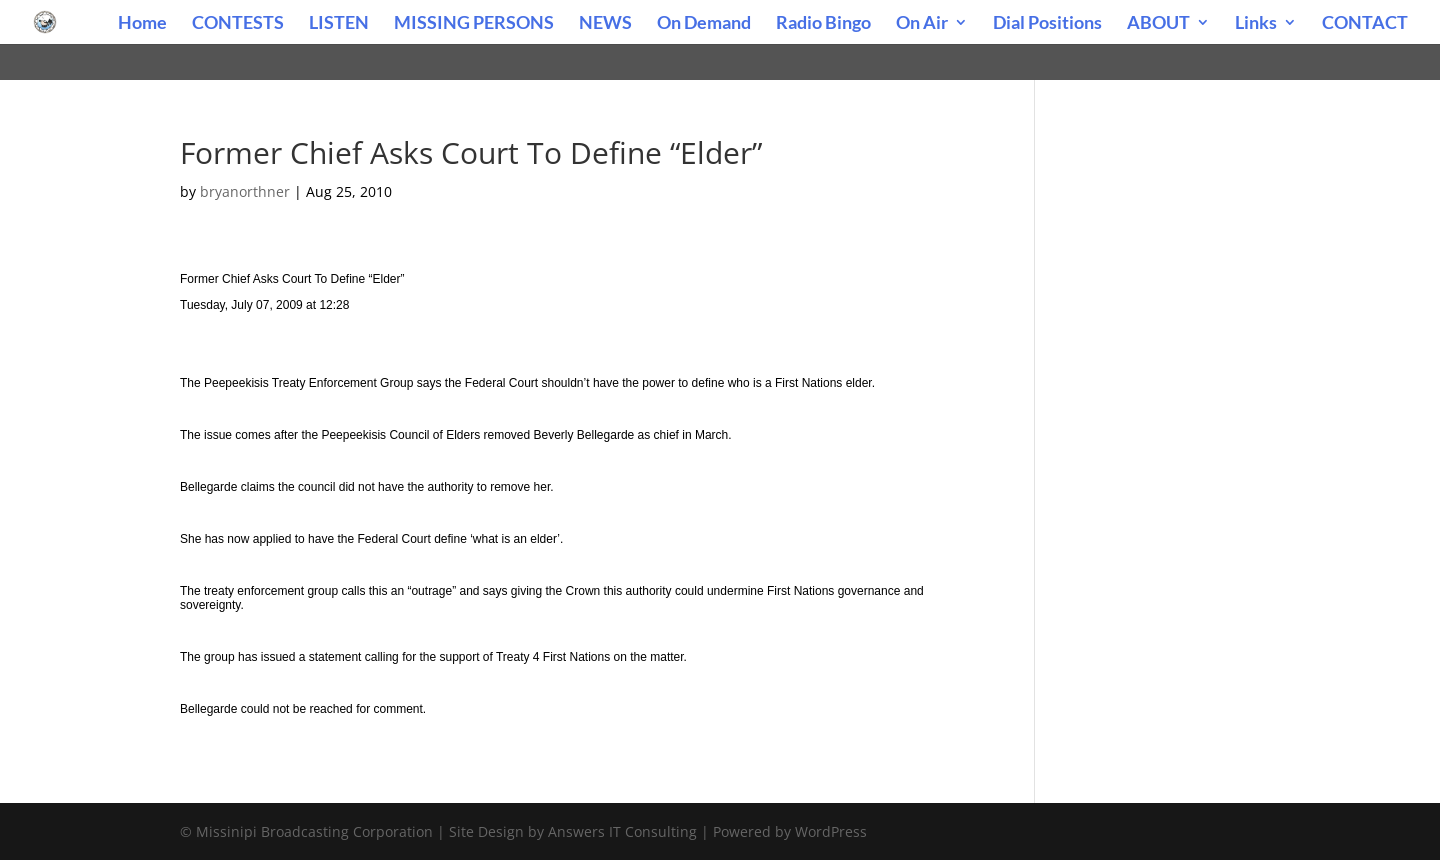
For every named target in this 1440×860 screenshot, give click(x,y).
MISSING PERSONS (474, 24)
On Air (922, 24)
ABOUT (1158, 24)
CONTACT (1365, 24)
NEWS (605, 24)
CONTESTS (238, 24)
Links (1256, 24)
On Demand (704, 24)
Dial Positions (1047, 24)
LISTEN (339, 24)
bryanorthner (245, 191)
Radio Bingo (823, 24)
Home (142, 24)
